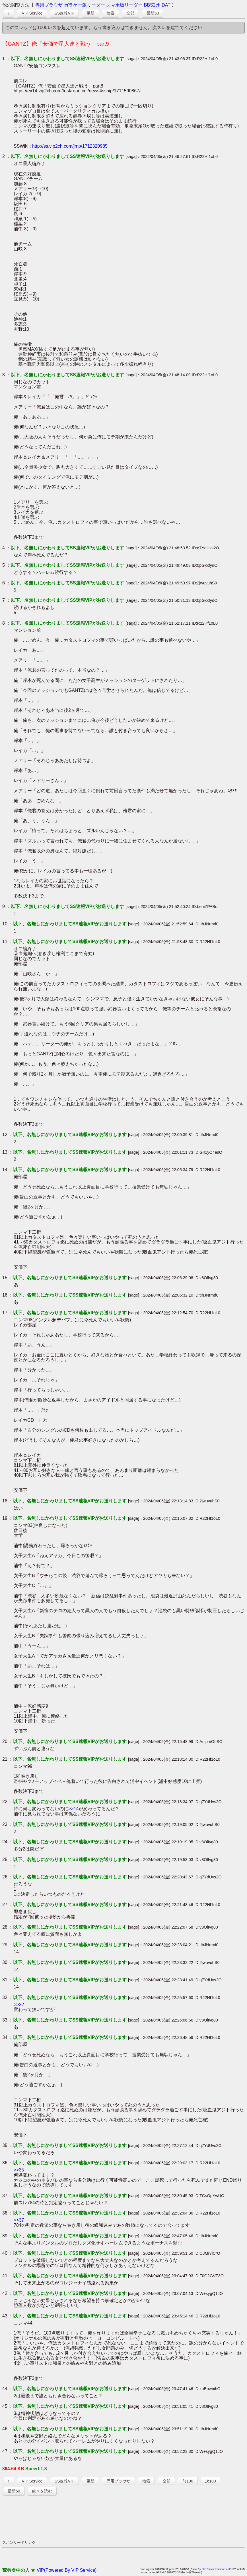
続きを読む (42, 2491)
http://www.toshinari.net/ (215, 2569)
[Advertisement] (105, 2524)
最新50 (153, 13)
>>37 (19, 2220)
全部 (130, 13)
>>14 (73, 1808)
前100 (187, 2481)
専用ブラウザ (49, 5)
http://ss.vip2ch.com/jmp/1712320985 (70, 146)
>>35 (19, 2169)
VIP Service (32, 13)
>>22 (19, 2004)
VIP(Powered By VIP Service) (66, 2570)
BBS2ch (152, 5)
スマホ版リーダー (124, 5)
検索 (110, 13)
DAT (166, 5)
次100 (210, 2481)
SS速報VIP (64, 13)
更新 (90, 13)
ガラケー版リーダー (84, 5)
